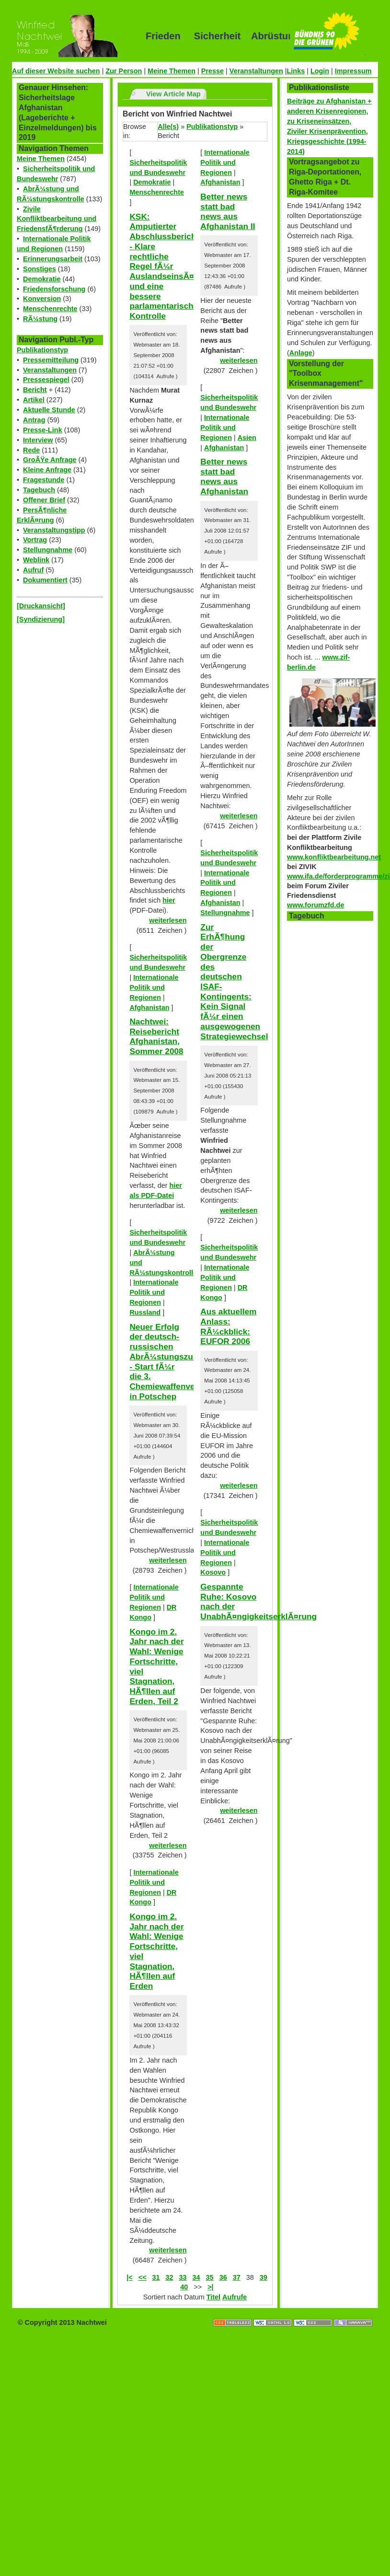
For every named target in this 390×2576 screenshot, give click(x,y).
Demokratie (41, 279)
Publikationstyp (42, 350)
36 (223, 2277)
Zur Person (123, 71)
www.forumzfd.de (315, 905)
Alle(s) (168, 126)
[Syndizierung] (41, 619)
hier (168, 900)
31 (156, 2277)
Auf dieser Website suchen (56, 71)
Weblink (36, 560)
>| (210, 2287)
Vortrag (35, 540)
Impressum (353, 71)
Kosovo (213, 1572)
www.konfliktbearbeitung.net (334, 857)
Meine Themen (171, 71)
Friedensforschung (54, 289)
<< (142, 2277)
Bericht (35, 390)
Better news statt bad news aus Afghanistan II (227, 211)
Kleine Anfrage (47, 470)
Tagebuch (39, 490)
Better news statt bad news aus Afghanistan (224, 476)
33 (183, 2277)
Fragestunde (43, 480)
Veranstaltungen (256, 71)
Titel (213, 2297)
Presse (212, 71)
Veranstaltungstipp (54, 530)
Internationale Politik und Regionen (153, 987)
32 (169, 2277)
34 (196, 2277)
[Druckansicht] (41, 606)
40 (184, 2287)
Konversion (42, 298)
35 (210, 2277)
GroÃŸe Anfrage (49, 460)
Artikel (34, 400)
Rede (31, 450)
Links (296, 71)
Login (319, 71)
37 (237, 2277)
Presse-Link (42, 430)
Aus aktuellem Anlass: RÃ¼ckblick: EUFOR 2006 (228, 1326)
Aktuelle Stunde (49, 410)
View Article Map (173, 94)
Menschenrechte (50, 309)
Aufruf (33, 570)
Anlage (300, 353)
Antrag (34, 420)
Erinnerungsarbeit (52, 259)
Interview (38, 440)
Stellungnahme (47, 550)
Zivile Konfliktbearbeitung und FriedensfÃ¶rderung (56, 219)
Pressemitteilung (51, 360)
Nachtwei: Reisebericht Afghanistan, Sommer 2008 (156, 1036)
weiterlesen (167, 920)
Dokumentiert (45, 580)
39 (263, 2277)
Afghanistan (149, 1007)
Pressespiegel (46, 379)
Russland (145, 1312)
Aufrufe (234, 2297)
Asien (247, 437)
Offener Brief (44, 500)
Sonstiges (39, 269)
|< (129, 2277)
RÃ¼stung (40, 319)
